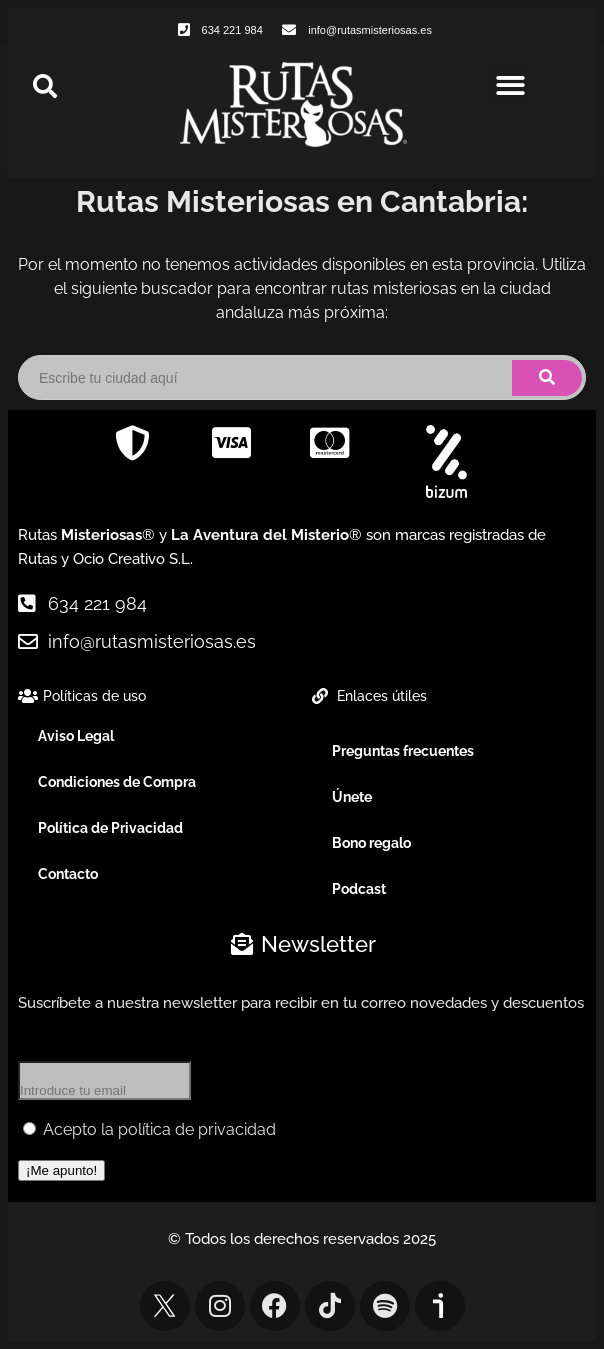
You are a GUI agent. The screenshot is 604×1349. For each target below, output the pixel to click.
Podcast (359, 889)
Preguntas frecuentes (403, 751)
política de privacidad (197, 1129)
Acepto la (149, 1129)
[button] (510, 85)
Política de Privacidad (110, 828)
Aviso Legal (76, 736)
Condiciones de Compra (117, 782)
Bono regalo (371, 843)
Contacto (68, 874)
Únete (352, 797)
